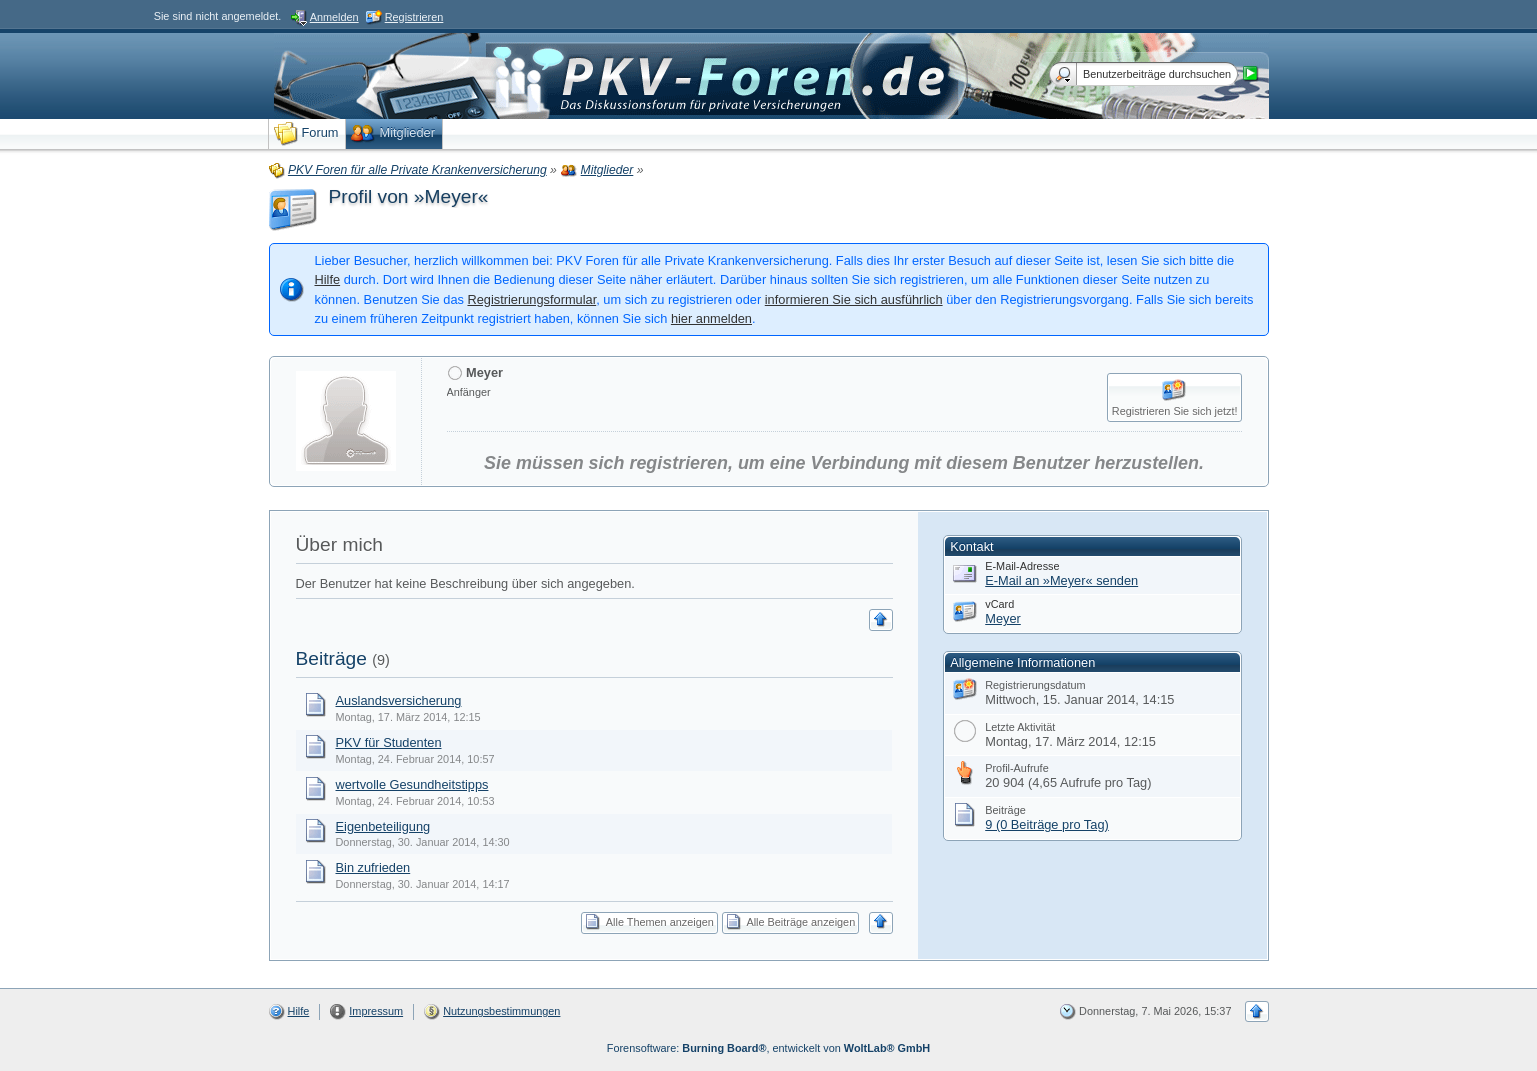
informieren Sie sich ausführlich (854, 299)
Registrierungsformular (531, 299)
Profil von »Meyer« (409, 196)
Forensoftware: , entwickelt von (768, 1048)
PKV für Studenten (389, 742)
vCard (999, 604)
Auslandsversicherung (399, 700)
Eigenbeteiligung (383, 826)
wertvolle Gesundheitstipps (412, 784)
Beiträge (331, 658)
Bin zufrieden (373, 867)
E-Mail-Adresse (1022, 566)
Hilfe (328, 279)
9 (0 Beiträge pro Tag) (1047, 824)
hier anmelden (711, 318)
